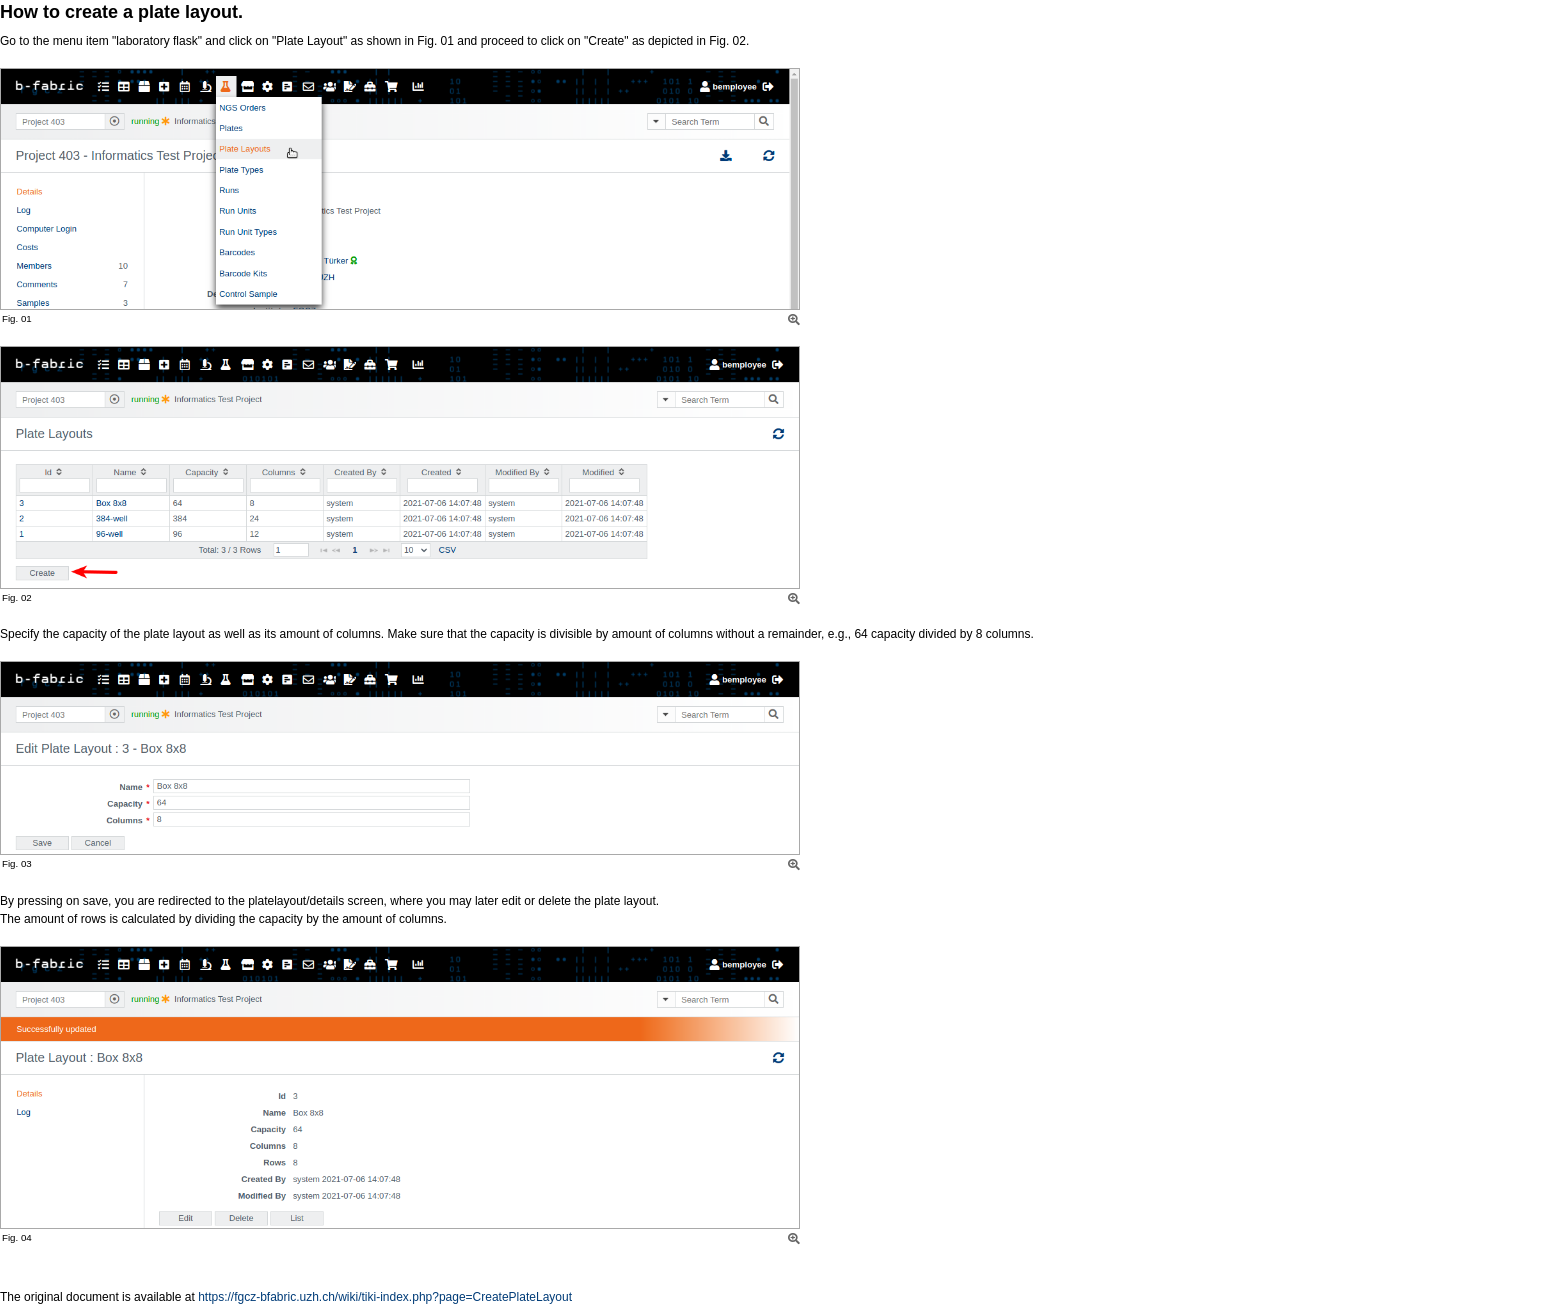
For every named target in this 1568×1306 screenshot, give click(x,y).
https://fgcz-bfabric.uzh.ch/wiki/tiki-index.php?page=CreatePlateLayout (385, 1297)
